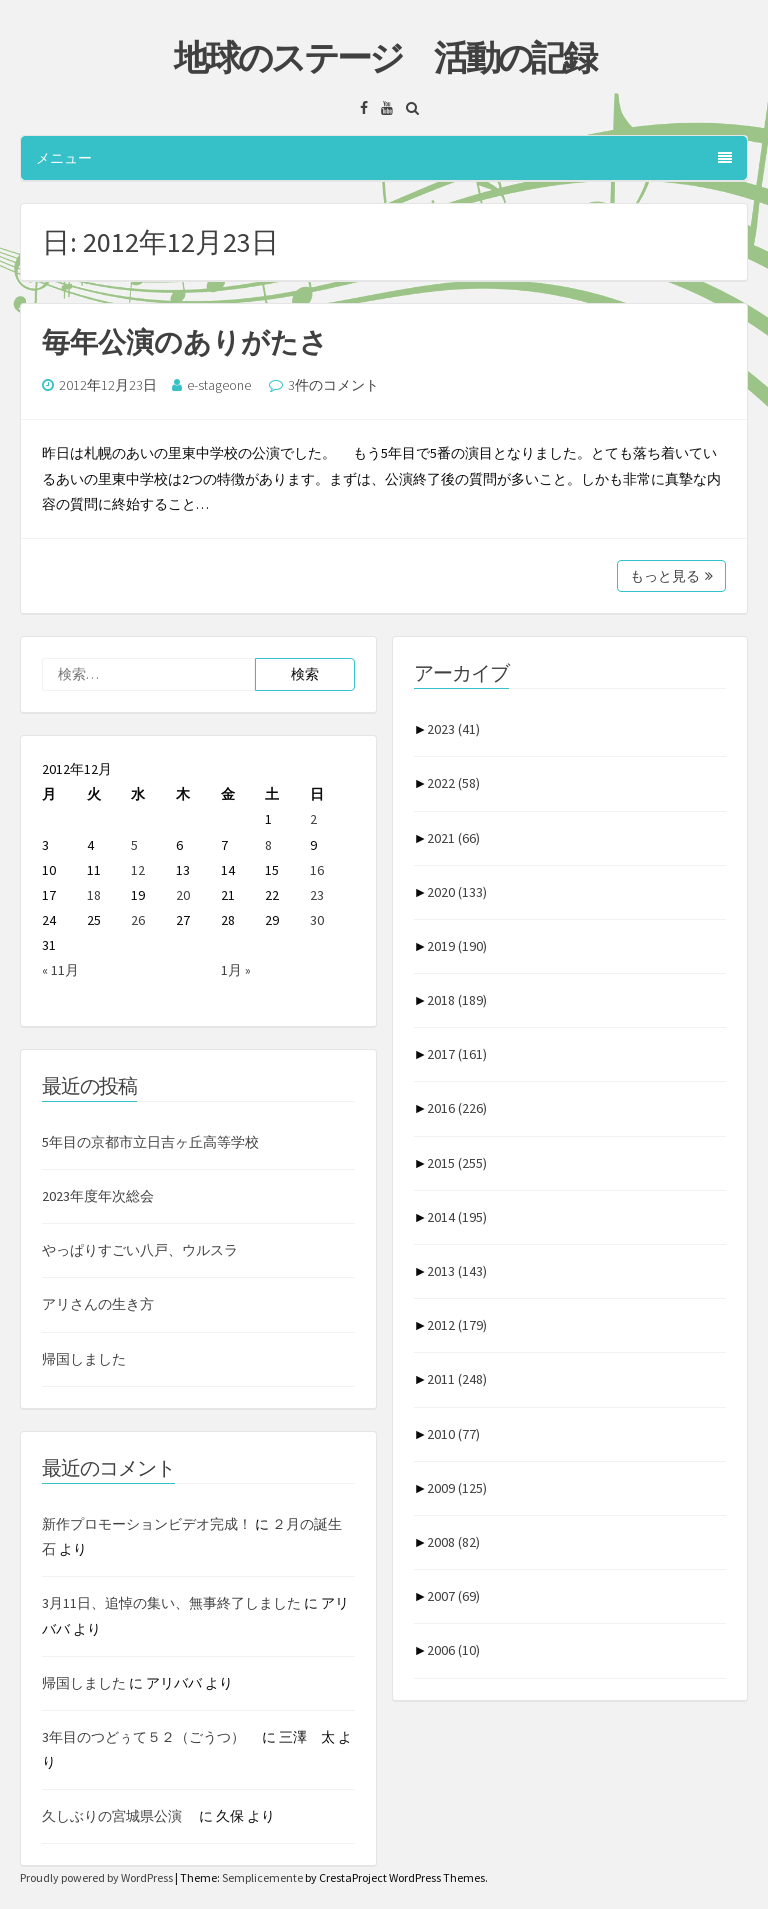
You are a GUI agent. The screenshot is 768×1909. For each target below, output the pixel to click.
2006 (453, 1650)
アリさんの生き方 (98, 1304)
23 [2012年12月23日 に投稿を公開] (317, 895)
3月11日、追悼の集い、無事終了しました (171, 1603)
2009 (457, 1488)
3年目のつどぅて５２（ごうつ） (150, 1737)
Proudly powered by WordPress (97, 1877)
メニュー (384, 158)
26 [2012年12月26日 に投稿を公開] (138, 920)
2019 (457, 946)
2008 (453, 1542)
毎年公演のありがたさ (185, 342)
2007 (453, 1596)
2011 (457, 1379)
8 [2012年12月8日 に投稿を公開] (268, 845)
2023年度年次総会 (98, 1196)
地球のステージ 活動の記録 (384, 58)
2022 (453, 783)
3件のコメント (333, 385)
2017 (457, 1054)
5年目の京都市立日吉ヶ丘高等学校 (150, 1142)
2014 (457, 1217)
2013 (457, 1271)
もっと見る (671, 576)
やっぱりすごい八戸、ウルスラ (140, 1250)
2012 (457, 1325)
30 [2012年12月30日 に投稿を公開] (317, 920)
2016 (457, 1108)
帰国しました (84, 1359)
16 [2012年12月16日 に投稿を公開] (317, 870)
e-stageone (219, 385)
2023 (453, 729)
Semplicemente (262, 1877)
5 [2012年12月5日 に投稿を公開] (134, 845)
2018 (457, 1000)
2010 (453, 1434)
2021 (453, 838)
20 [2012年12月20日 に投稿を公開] (183, 895)
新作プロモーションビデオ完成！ (147, 1524)
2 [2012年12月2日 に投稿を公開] (313, 819)
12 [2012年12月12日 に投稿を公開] (138, 870)
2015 (457, 1163)
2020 (457, 892)
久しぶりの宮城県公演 (119, 1816)
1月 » (236, 970)
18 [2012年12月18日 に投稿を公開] (94, 895)
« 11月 (60, 970)
